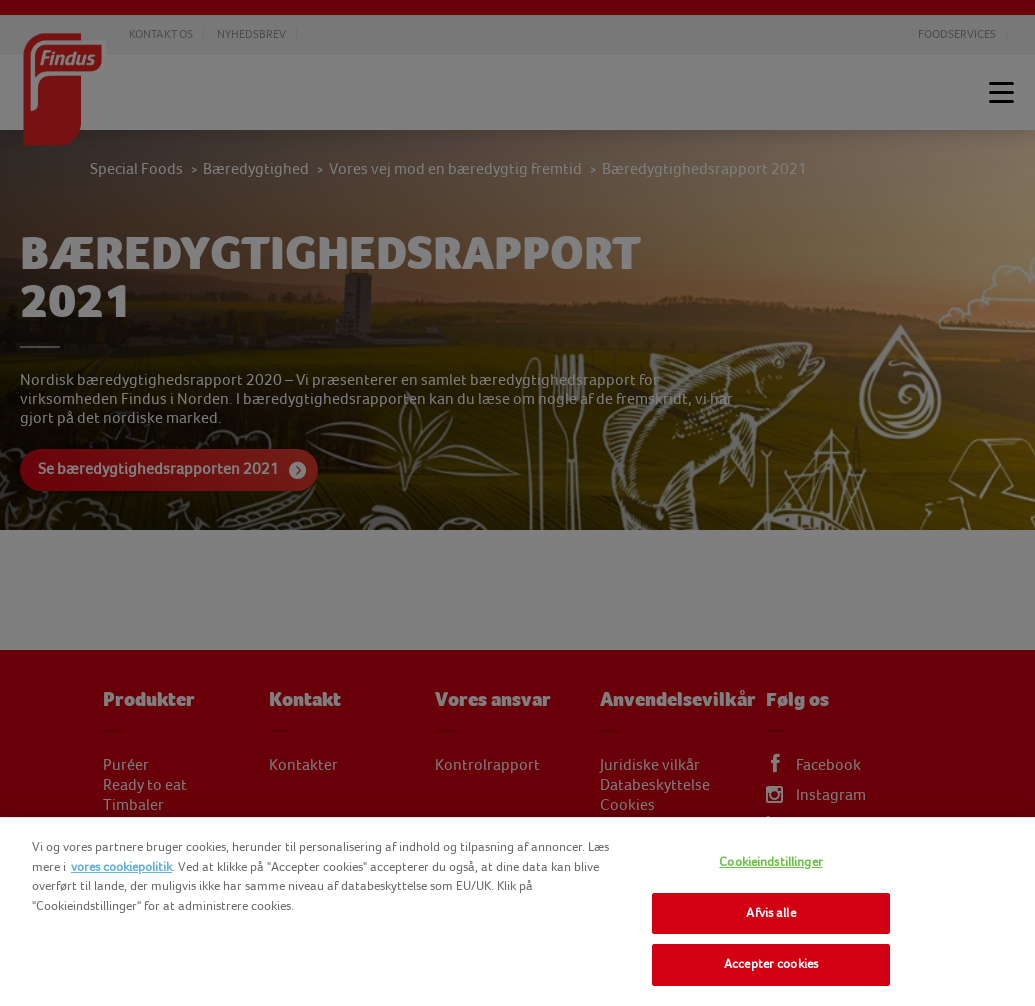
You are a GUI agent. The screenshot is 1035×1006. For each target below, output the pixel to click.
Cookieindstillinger (770, 862)
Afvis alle (770, 913)
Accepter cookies (771, 964)
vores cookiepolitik (121, 867)
